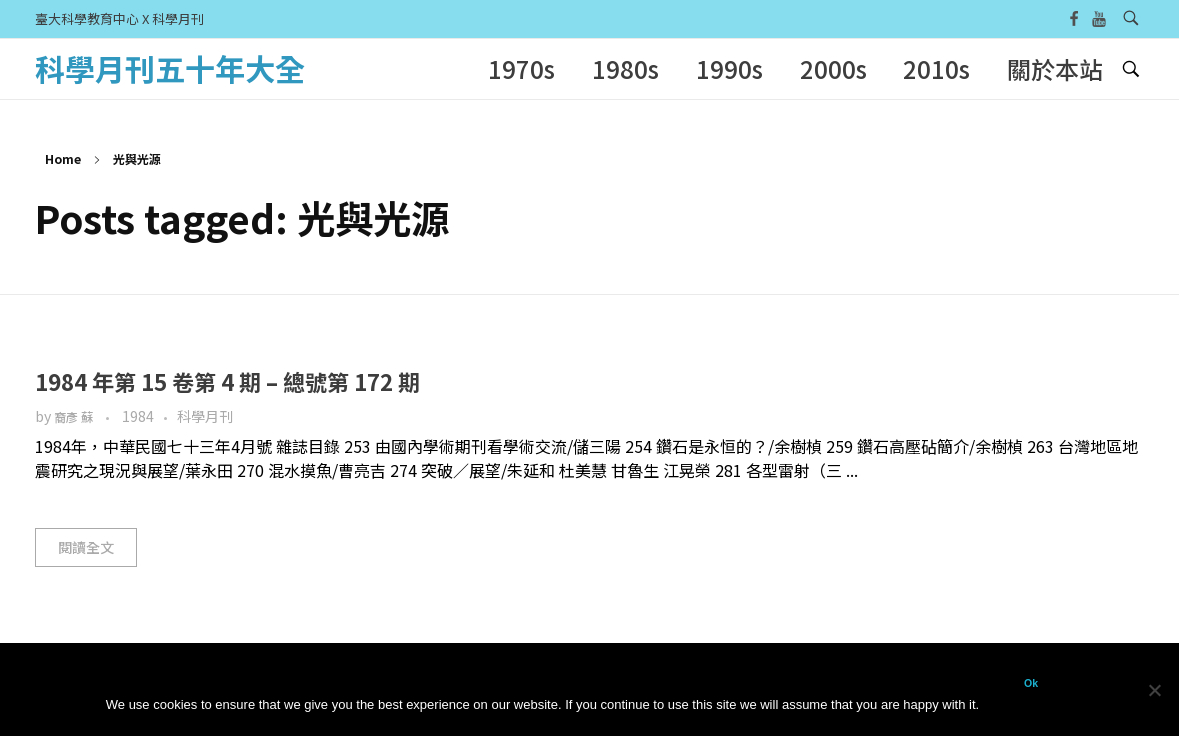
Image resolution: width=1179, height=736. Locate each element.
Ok (1031, 683)
